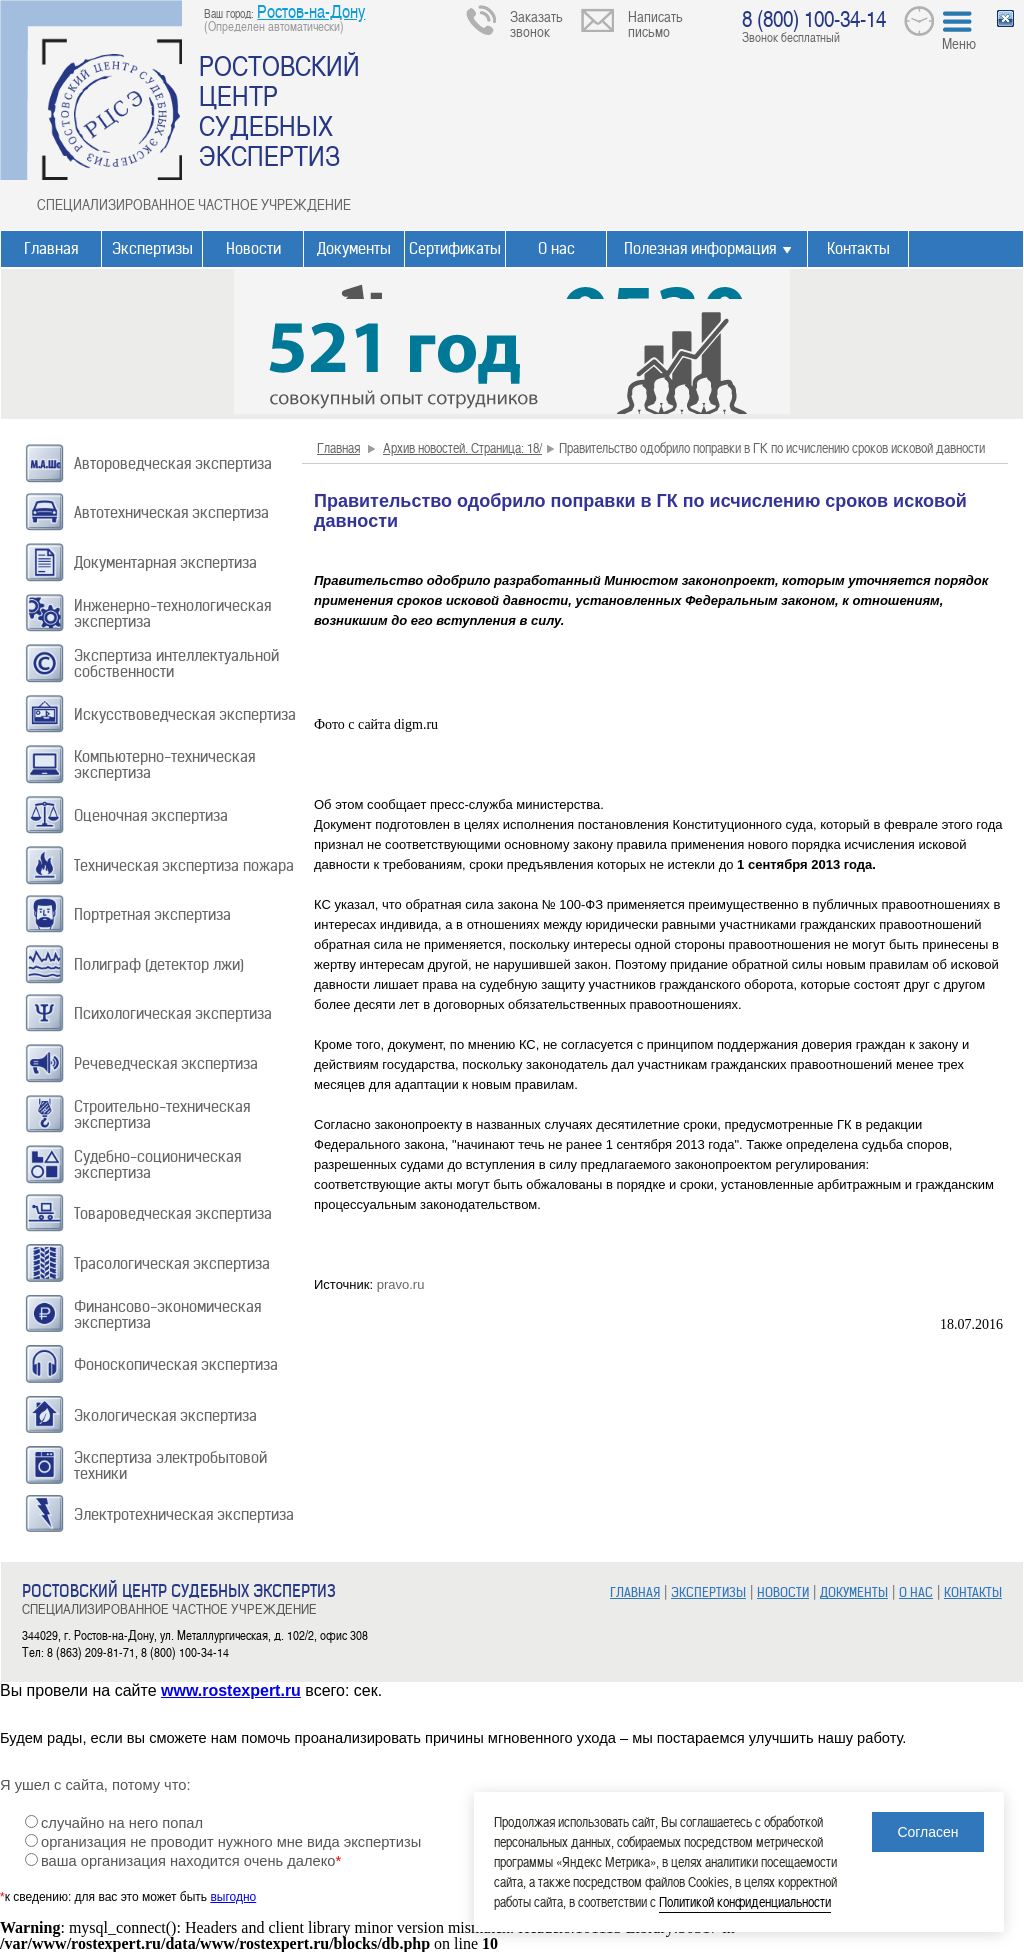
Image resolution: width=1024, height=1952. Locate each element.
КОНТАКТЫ (973, 1592)
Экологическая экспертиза (165, 1415)
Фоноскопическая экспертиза (176, 1364)
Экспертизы (152, 248)
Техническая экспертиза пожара (184, 865)
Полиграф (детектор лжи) (159, 964)
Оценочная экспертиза (151, 815)
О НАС (916, 1592)
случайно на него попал (122, 1823)
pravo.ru (401, 1284)
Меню (959, 43)
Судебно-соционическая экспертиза (157, 1164)
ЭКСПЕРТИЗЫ (708, 1592)
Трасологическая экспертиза (172, 1263)
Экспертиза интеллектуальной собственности (176, 663)
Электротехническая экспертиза (184, 1514)
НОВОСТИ (783, 1592)
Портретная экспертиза (152, 914)
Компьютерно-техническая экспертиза (164, 764)
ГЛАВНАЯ (635, 1592)
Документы (354, 248)
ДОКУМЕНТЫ (854, 1592)
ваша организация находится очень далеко (191, 1861)
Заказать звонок (536, 23)
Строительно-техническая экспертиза (162, 1114)
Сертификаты (455, 248)
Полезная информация (700, 248)
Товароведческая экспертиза (173, 1213)
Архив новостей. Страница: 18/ (462, 447)
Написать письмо (655, 23)
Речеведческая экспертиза (166, 1063)
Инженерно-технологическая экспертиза (172, 613)
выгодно (233, 1897)
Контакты (858, 248)
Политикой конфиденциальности (745, 1901)
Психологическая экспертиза (173, 1013)
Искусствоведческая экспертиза (185, 714)
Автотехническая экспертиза (171, 512)
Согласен (927, 1832)
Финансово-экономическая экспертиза (167, 1314)
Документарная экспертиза (165, 562)
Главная (51, 248)
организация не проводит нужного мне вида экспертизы (231, 1842)
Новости (253, 248)
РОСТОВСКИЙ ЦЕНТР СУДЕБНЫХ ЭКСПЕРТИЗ (279, 110)
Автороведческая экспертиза (173, 463)
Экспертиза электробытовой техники (170, 1465)
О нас (556, 248)
